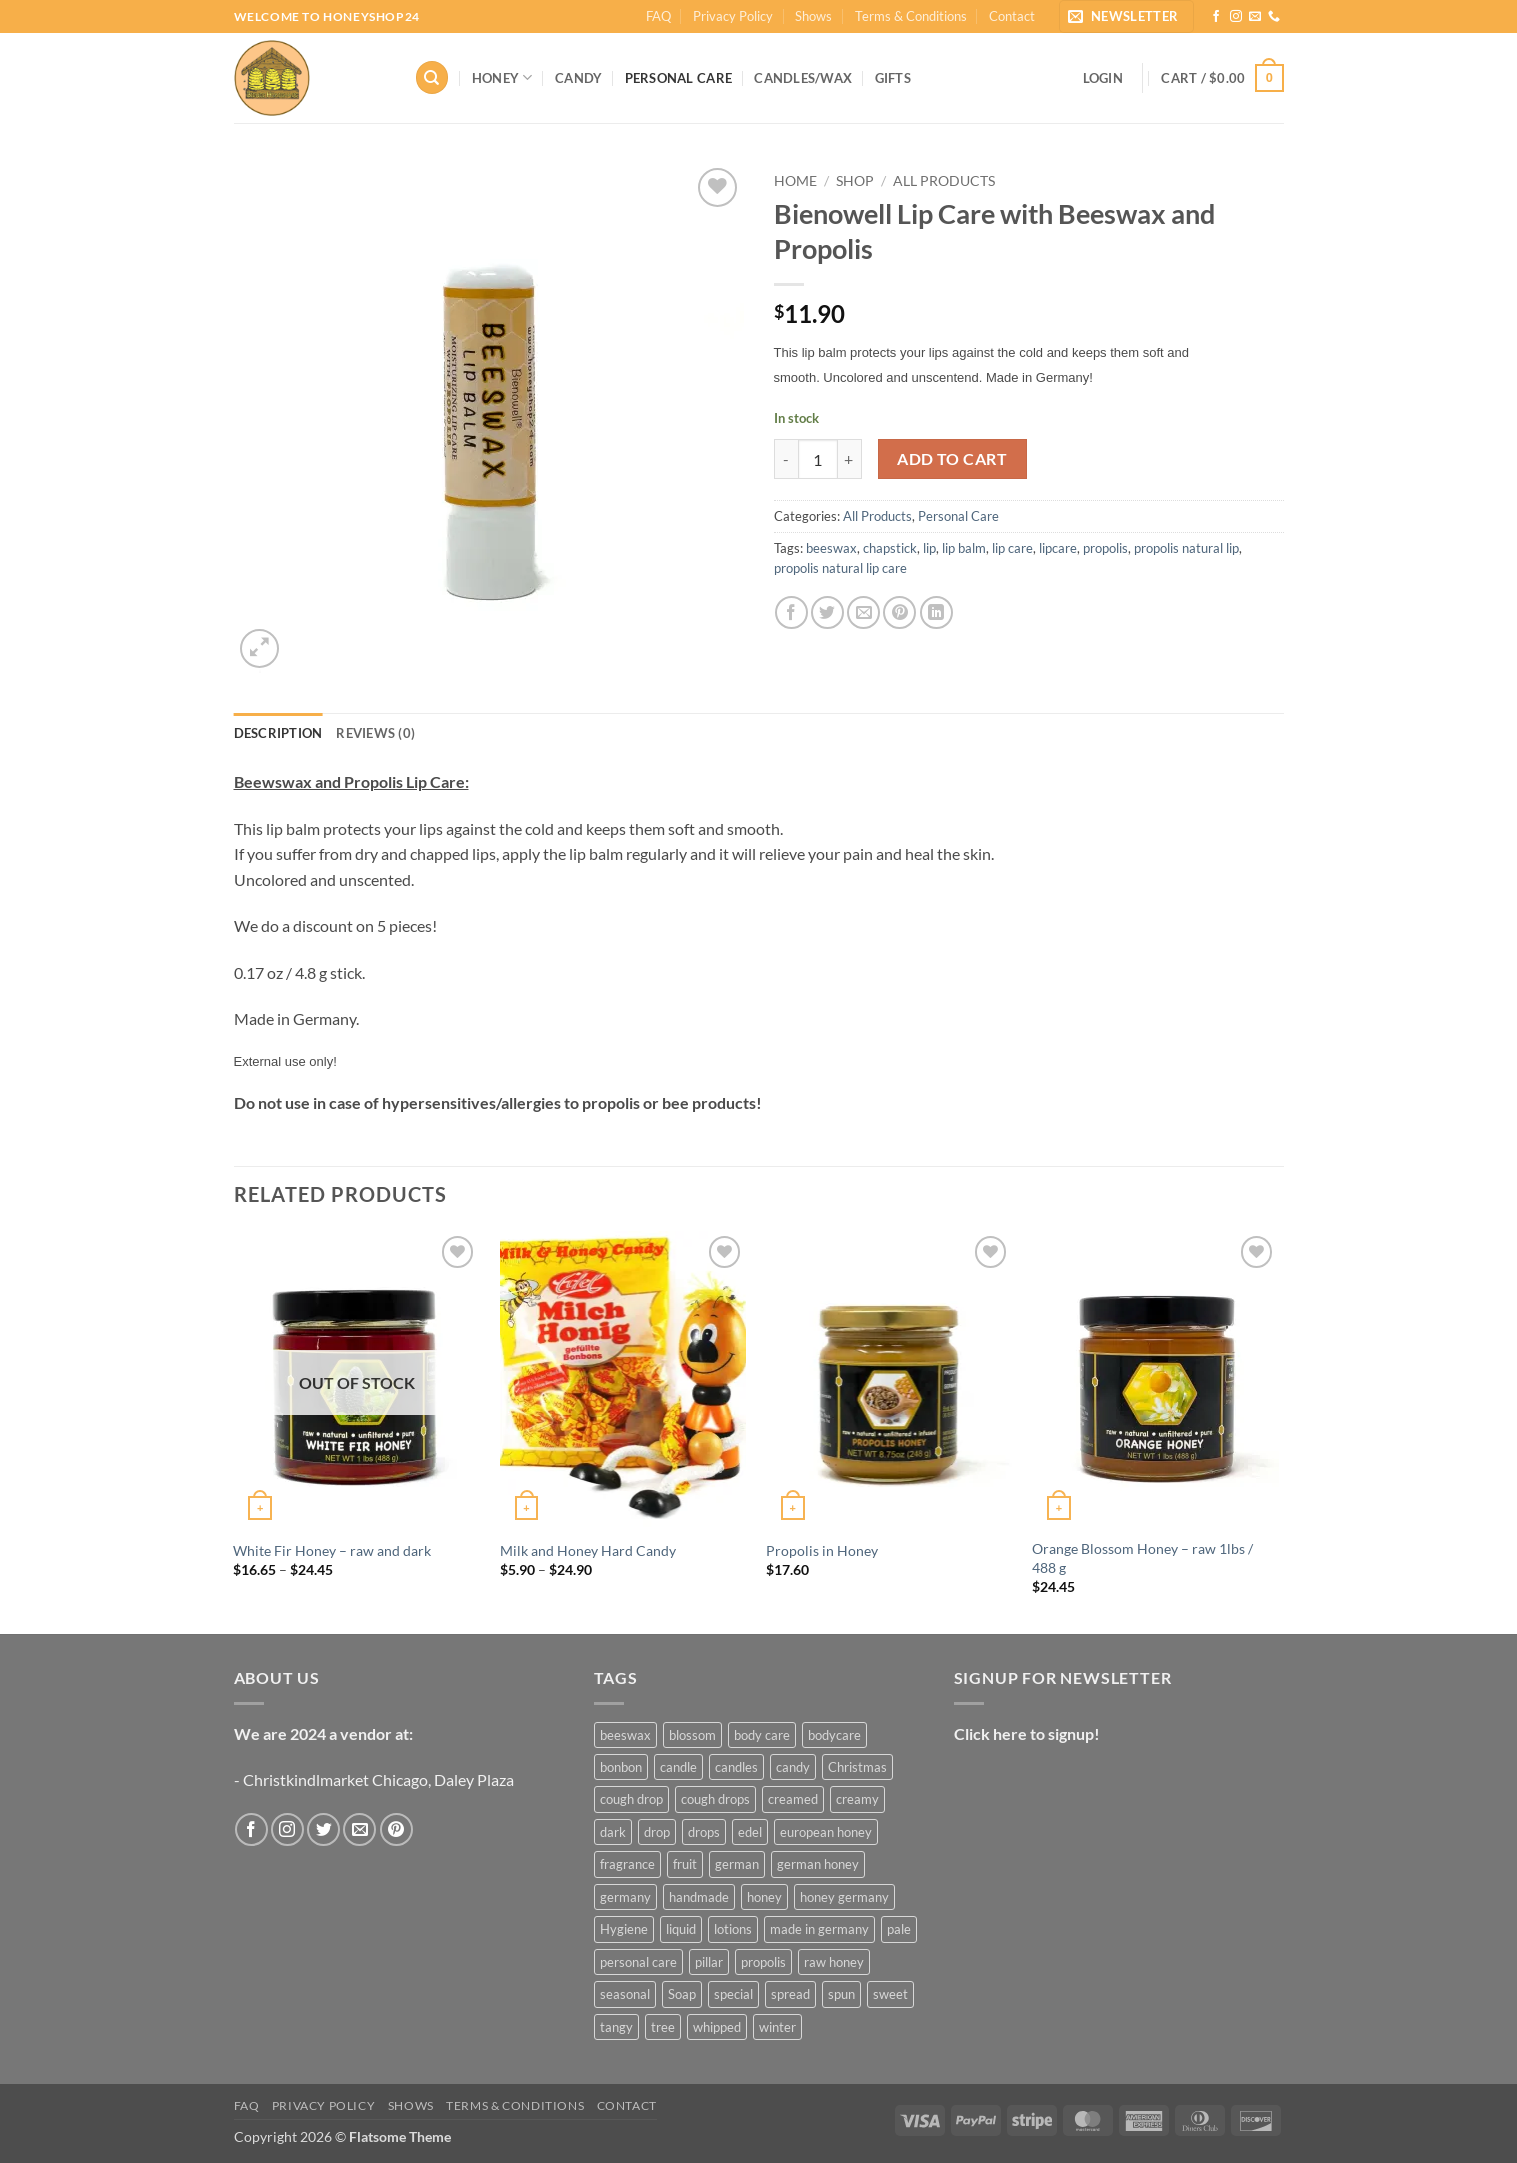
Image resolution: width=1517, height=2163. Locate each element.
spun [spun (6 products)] (841, 1994)
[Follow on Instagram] (1236, 17)
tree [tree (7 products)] (663, 2027)
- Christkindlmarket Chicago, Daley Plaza (374, 1779)
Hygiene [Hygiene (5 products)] (624, 1929)
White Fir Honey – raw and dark (332, 1550)
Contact (1012, 16)
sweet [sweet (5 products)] (890, 1994)
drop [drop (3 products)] (657, 1832)
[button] (1126, 16)
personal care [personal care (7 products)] (638, 1962)
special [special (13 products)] (733, 1994)
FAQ (658, 16)
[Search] (432, 77)
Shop (855, 181)
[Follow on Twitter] (323, 1829)
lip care (1012, 548)
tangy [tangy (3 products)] (616, 2027)
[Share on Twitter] (827, 612)
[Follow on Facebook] (1216, 17)
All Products (944, 181)
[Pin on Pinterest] (899, 612)
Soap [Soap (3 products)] (682, 1994)
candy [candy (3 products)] (793, 1767)
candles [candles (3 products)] (736, 1767)
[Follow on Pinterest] (396, 1829)
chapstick (890, 548)
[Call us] (1274, 17)
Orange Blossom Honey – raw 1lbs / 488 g (1142, 1558)
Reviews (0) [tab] (375, 733)
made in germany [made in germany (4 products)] (819, 1929)
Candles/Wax (803, 78)
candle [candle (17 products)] (678, 1767)
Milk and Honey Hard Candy (588, 1550)
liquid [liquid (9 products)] (681, 1929)
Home (795, 181)
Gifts (893, 78)
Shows (813, 16)
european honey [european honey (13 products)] (826, 1832)
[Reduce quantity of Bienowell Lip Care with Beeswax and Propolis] (786, 459)
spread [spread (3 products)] (790, 1994)
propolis (1105, 548)
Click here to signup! (1027, 1733)
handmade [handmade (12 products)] (699, 1897)
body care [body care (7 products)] (762, 1735)
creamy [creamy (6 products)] (857, 1799)
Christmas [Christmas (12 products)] (857, 1767)
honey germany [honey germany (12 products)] (844, 1897)
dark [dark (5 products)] (613, 1832)
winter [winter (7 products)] (777, 2027)
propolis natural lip (1186, 548)
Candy (578, 78)
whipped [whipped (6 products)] (717, 2027)
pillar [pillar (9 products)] (709, 1962)
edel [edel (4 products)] (750, 1832)
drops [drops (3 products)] (704, 1832)
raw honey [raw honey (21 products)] (834, 1962)
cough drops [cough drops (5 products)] (715, 1799)
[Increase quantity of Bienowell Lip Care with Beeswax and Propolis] (850, 459)
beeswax (831, 548)
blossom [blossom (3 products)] (692, 1735)
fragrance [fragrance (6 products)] (627, 1864)
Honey (502, 77)
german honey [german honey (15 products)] (818, 1864)
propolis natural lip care (840, 568)
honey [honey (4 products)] (764, 1897)
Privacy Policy (733, 16)
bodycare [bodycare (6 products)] (834, 1735)
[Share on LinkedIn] (936, 612)
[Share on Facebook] (791, 612)
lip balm (964, 548)
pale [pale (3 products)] (899, 1929)
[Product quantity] (818, 459)
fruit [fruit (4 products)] (685, 1864)
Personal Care (678, 78)
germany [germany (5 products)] (625, 1897)
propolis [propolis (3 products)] (763, 1962)
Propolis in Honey (822, 1550)
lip (929, 548)
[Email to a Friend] (863, 612)
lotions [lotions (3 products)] (733, 1929)
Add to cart (952, 459)
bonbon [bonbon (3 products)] (621, 1767)
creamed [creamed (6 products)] (793, 1799)
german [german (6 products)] (737, 1864)
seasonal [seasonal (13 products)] (625, 1994)
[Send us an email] (1255, 17)
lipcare (1058, 548)
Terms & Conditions (911, 16)
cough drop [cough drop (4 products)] (631, 1799)
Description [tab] (278, 733)
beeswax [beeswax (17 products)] (625, 1735)
